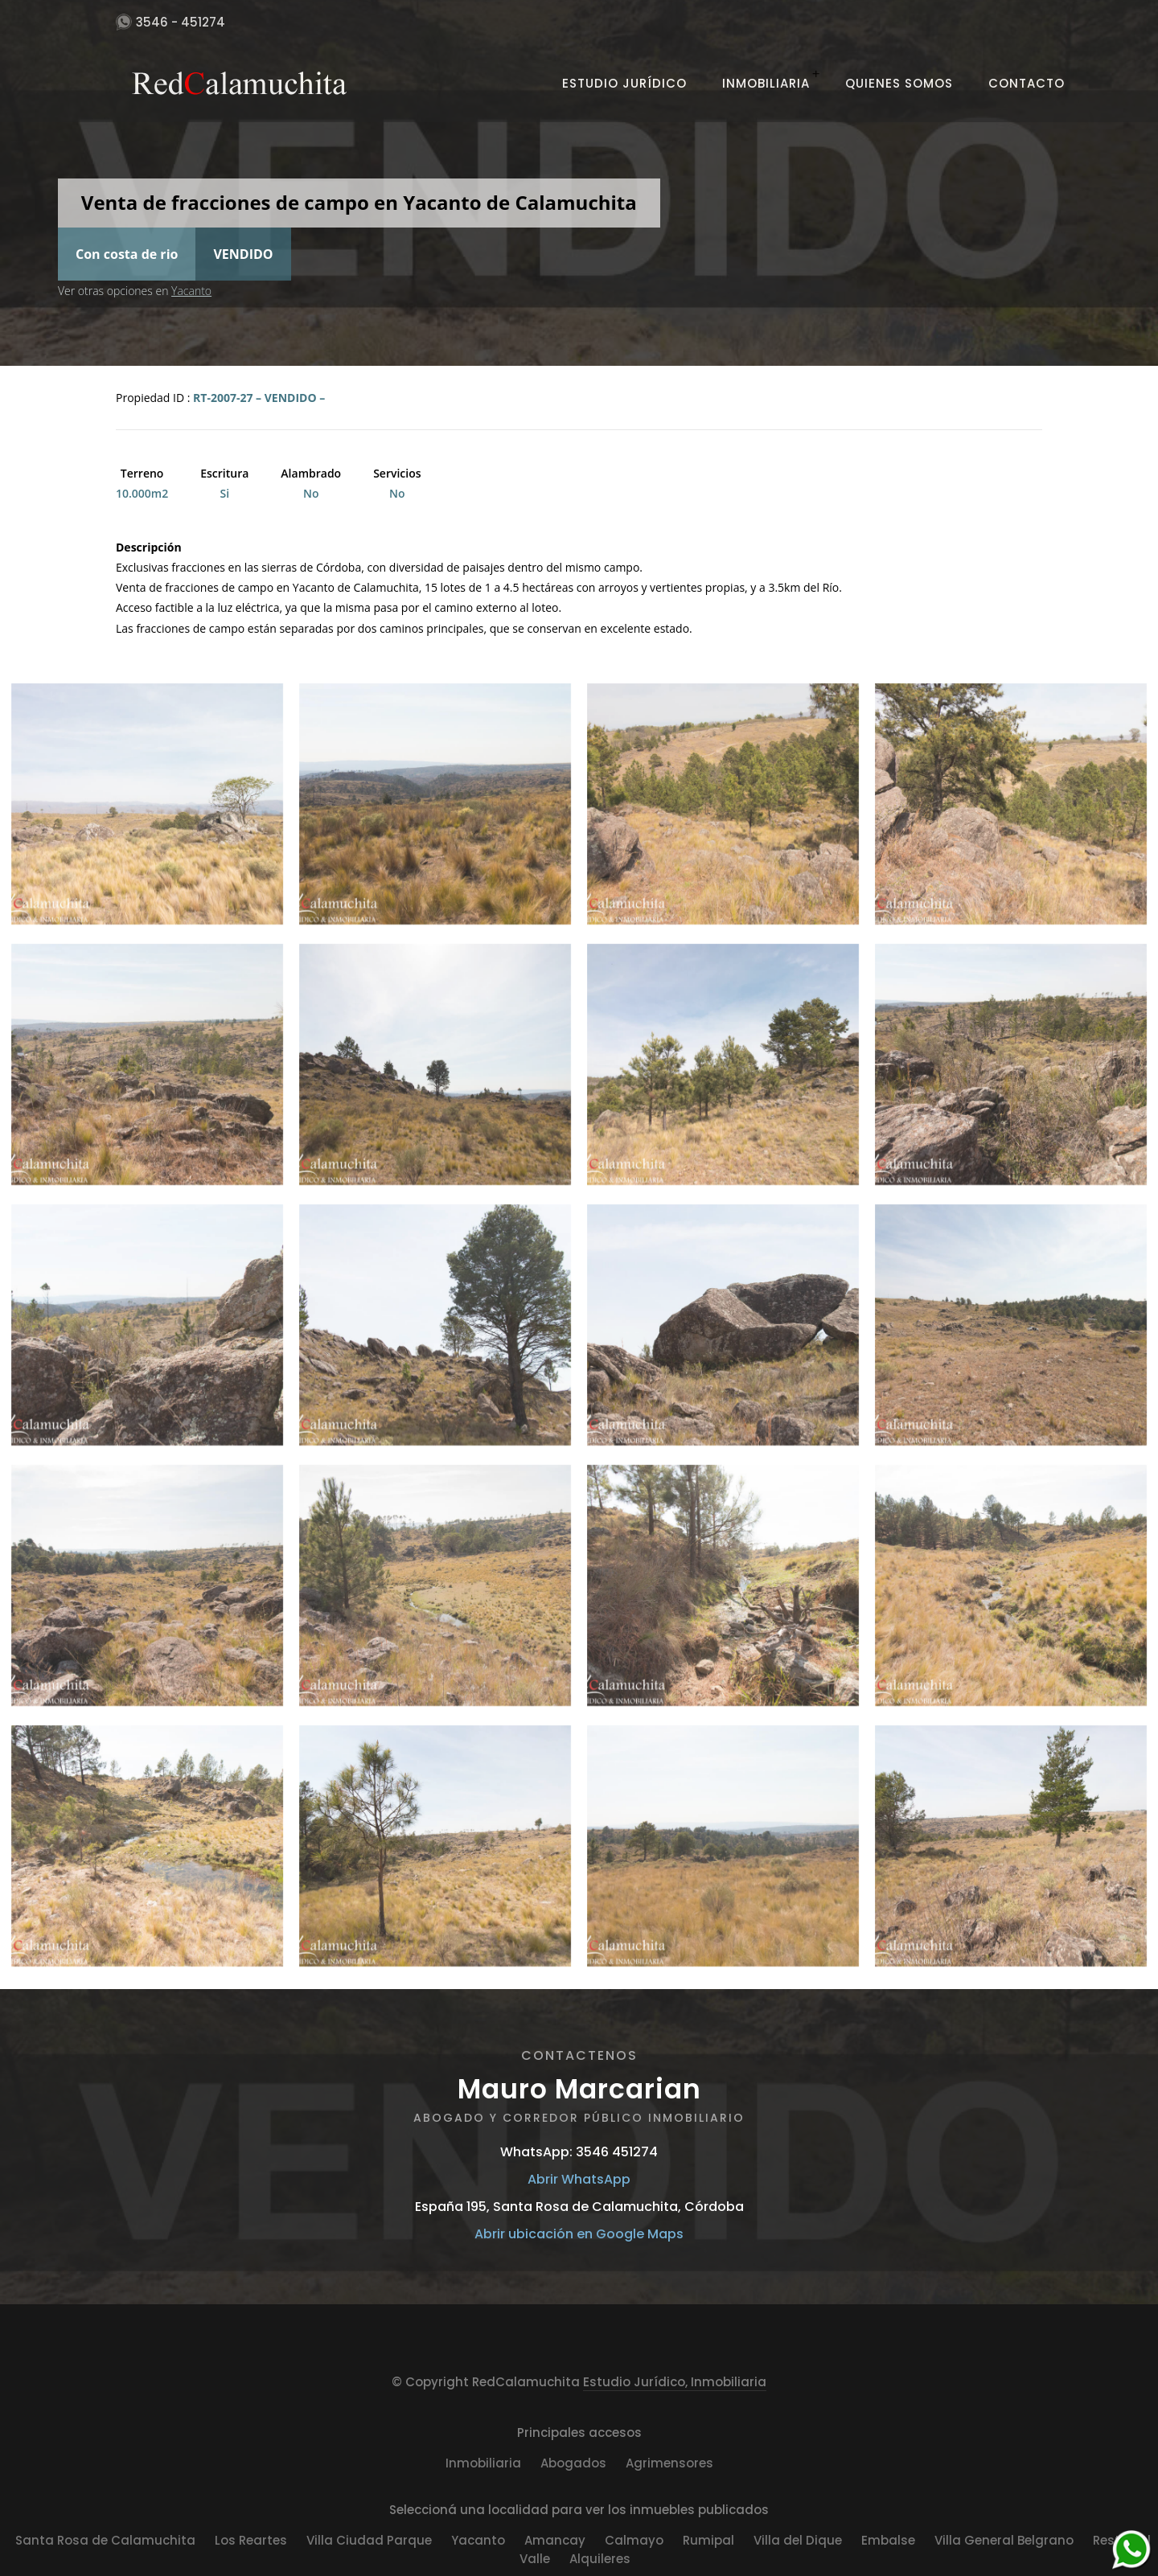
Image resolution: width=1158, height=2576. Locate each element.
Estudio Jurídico (624, 83)
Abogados (573, 2463)
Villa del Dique (798, 2540)
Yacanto (191, 290)
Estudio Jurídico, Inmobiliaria (674, 2381)
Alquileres (599, 2558)
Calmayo (634, 2540)
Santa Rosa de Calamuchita (105, 2540)
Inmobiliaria (766, 83)
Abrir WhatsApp (579, 2179)
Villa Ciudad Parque (369, 2540)
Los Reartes (251, 2540)
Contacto (1026, 83)
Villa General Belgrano (1004, 2540)
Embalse (888, 2540)
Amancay (554, 2540)
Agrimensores (669, 2463)
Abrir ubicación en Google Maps (579, 2234)
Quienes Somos (899, 83)
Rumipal (708, 2540)
